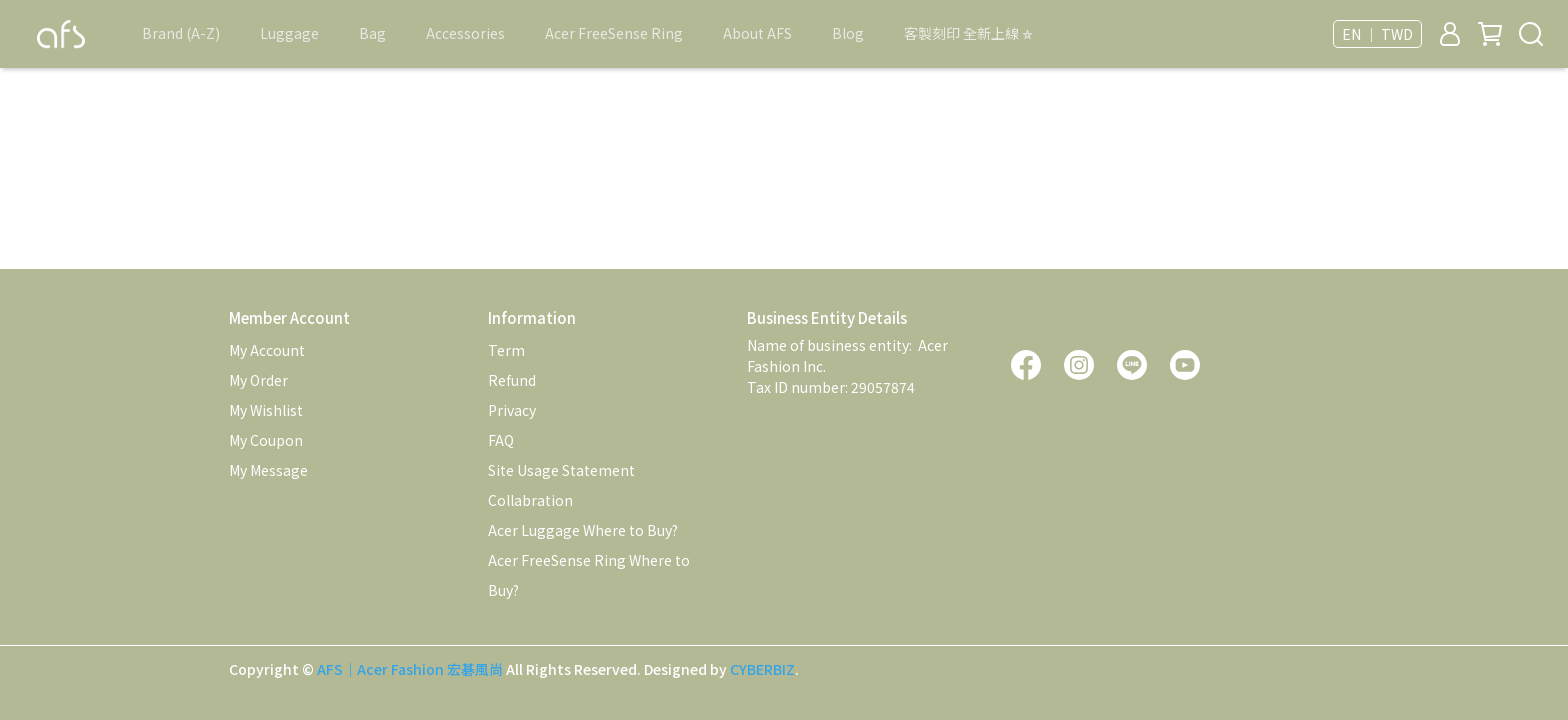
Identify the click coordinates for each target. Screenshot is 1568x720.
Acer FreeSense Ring (614, 33)
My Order (258, 380)
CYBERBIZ (762, 669)
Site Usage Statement (561, 470)
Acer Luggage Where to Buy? (583, 530)
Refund (512, 380)
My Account (267, 350)
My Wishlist (266, 410)
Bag (372, 33)
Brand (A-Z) (181, 33)
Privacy (512, 410)
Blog (848, 33)
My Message (268, 470)
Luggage (289, 33)
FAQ (501, 440)
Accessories (465, 33)
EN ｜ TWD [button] (1377, 34)
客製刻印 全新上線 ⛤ (968, 33)
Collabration (530, 500)
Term (506, 350)
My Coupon (266, 440)
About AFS (757, 33)
